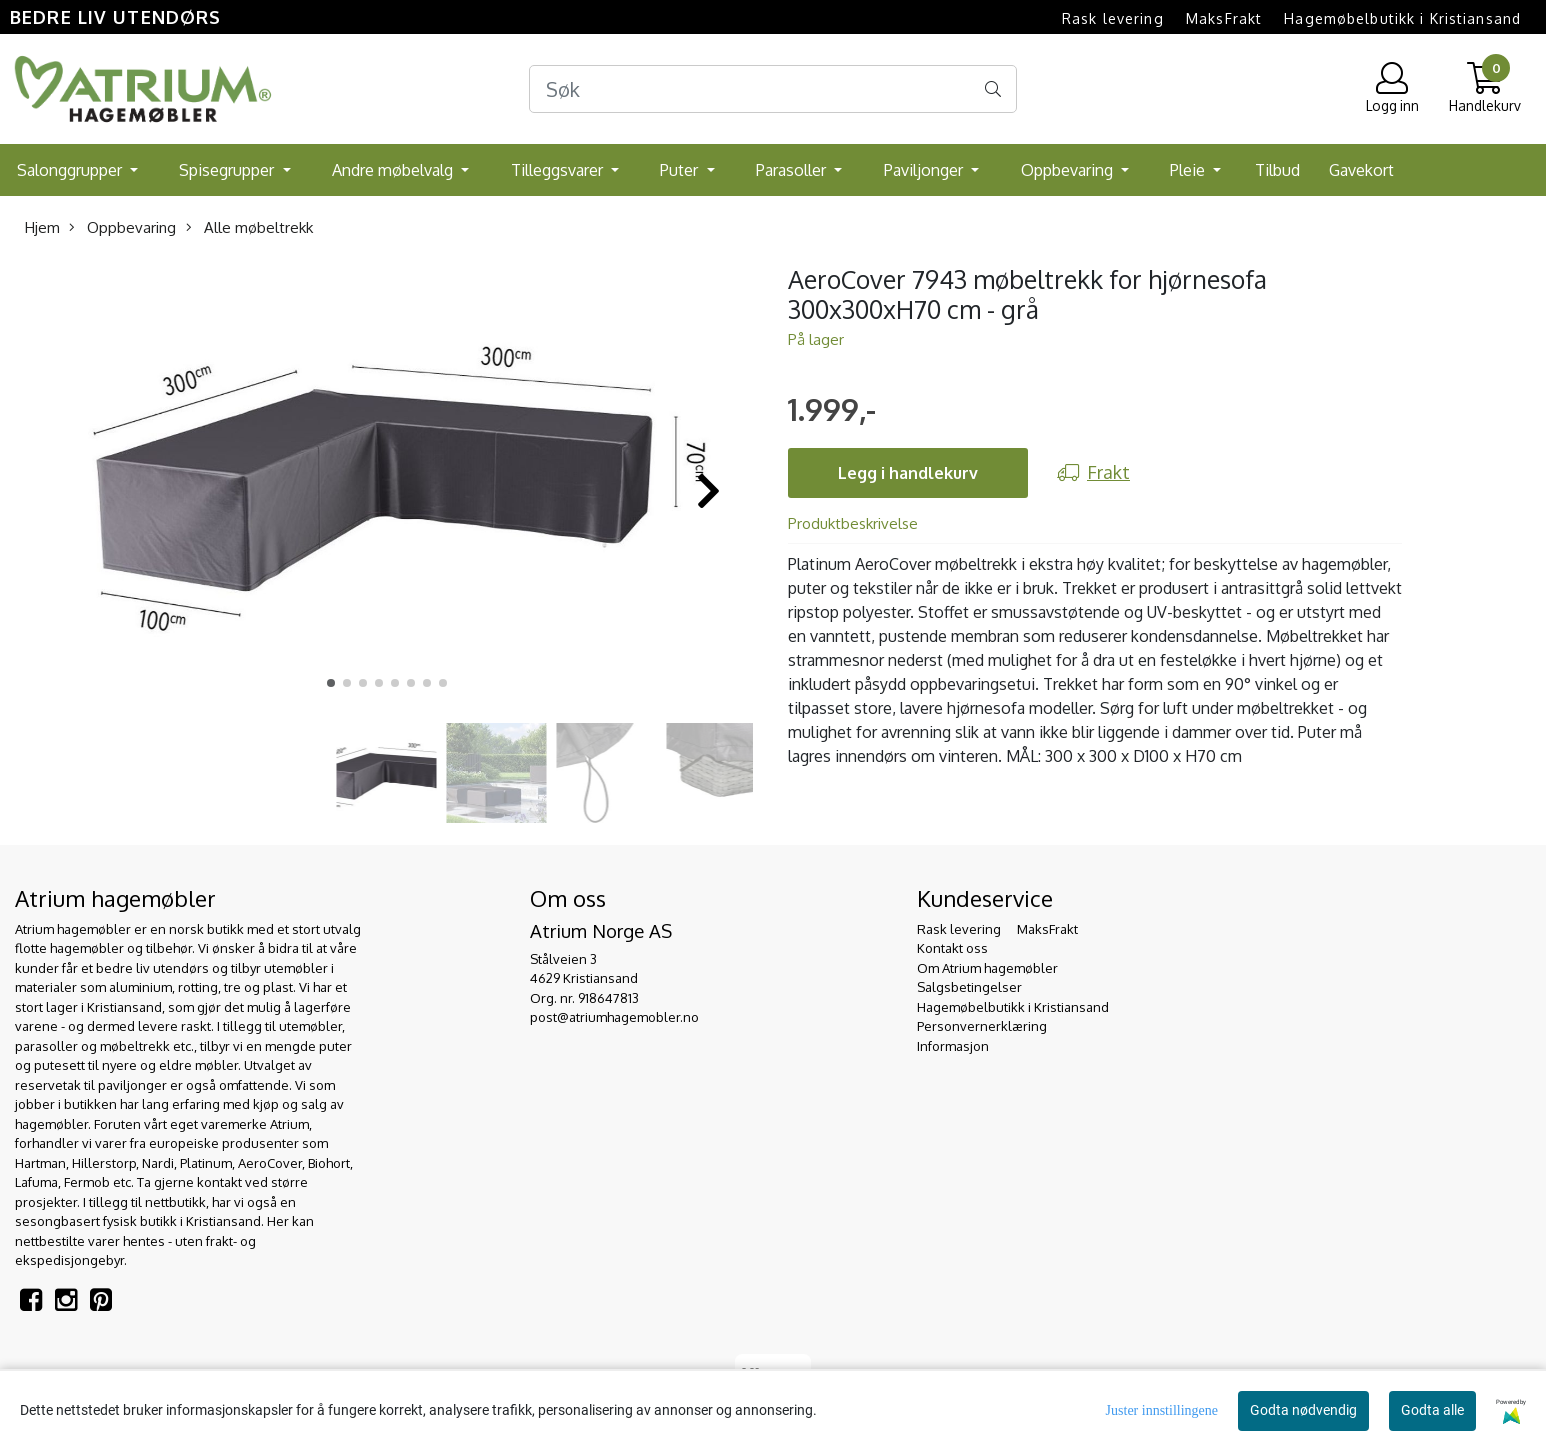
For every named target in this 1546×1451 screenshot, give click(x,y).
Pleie (1189, 170)
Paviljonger (925, 170)
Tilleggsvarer (559, 170)
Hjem (42, 227)
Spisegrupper (228, 170)
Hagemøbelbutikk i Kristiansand (1402, 18)
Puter (681, 170)
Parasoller (793, 170)
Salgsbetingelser (969, 987)
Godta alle (1432, 1410)
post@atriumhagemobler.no (614, 1017)
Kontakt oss (952, 948)
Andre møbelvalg (394, 170)
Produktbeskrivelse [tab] (853, 523)
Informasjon (953, 1046)
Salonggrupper (71, 170)
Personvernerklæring (982, 1026)
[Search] (773, 89)
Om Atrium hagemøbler (987, 968)
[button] (331, 683)
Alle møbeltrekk (249, 227)
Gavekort (1361, 170)
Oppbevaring (1069, 170)
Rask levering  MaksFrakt (1162, 18)
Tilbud (1277, 170)
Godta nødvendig (1303, 1410)
